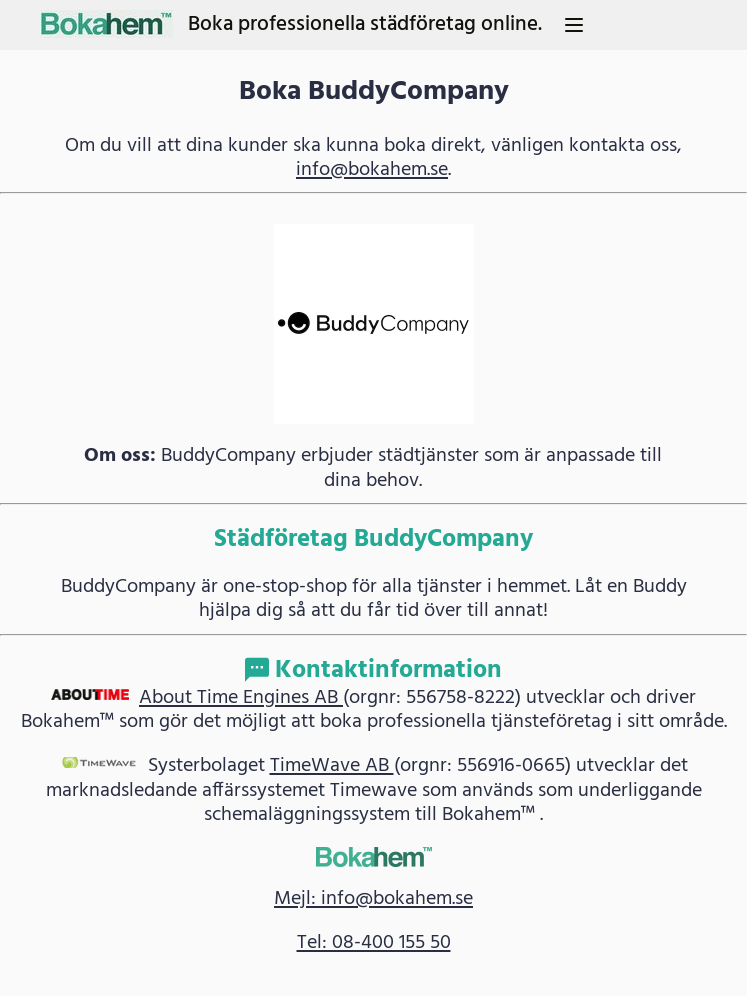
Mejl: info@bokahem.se (373, 899)
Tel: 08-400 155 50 (374, 943)
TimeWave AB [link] (332, 766)
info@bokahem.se (372, 170)
